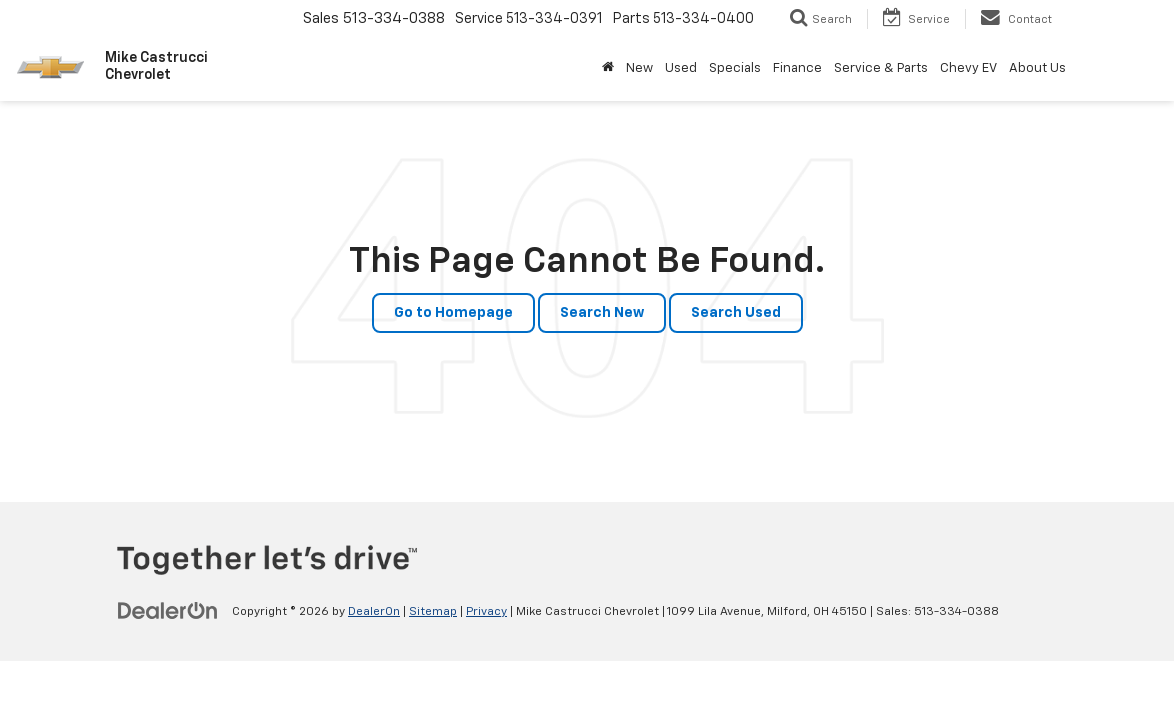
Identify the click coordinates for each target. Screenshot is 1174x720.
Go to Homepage (453, 313)
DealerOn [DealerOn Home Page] (374, 612)
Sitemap (433, 612)
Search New (602, 313)
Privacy (486, 612)
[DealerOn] (168, 611)
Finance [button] (797, 68)
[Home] (608, 69)
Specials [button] (735, 68)
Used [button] (681, 68)
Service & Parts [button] (881, 68)
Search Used (736, 313)
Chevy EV (968, 68)
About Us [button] (1037, 68)
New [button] (639, 68)
